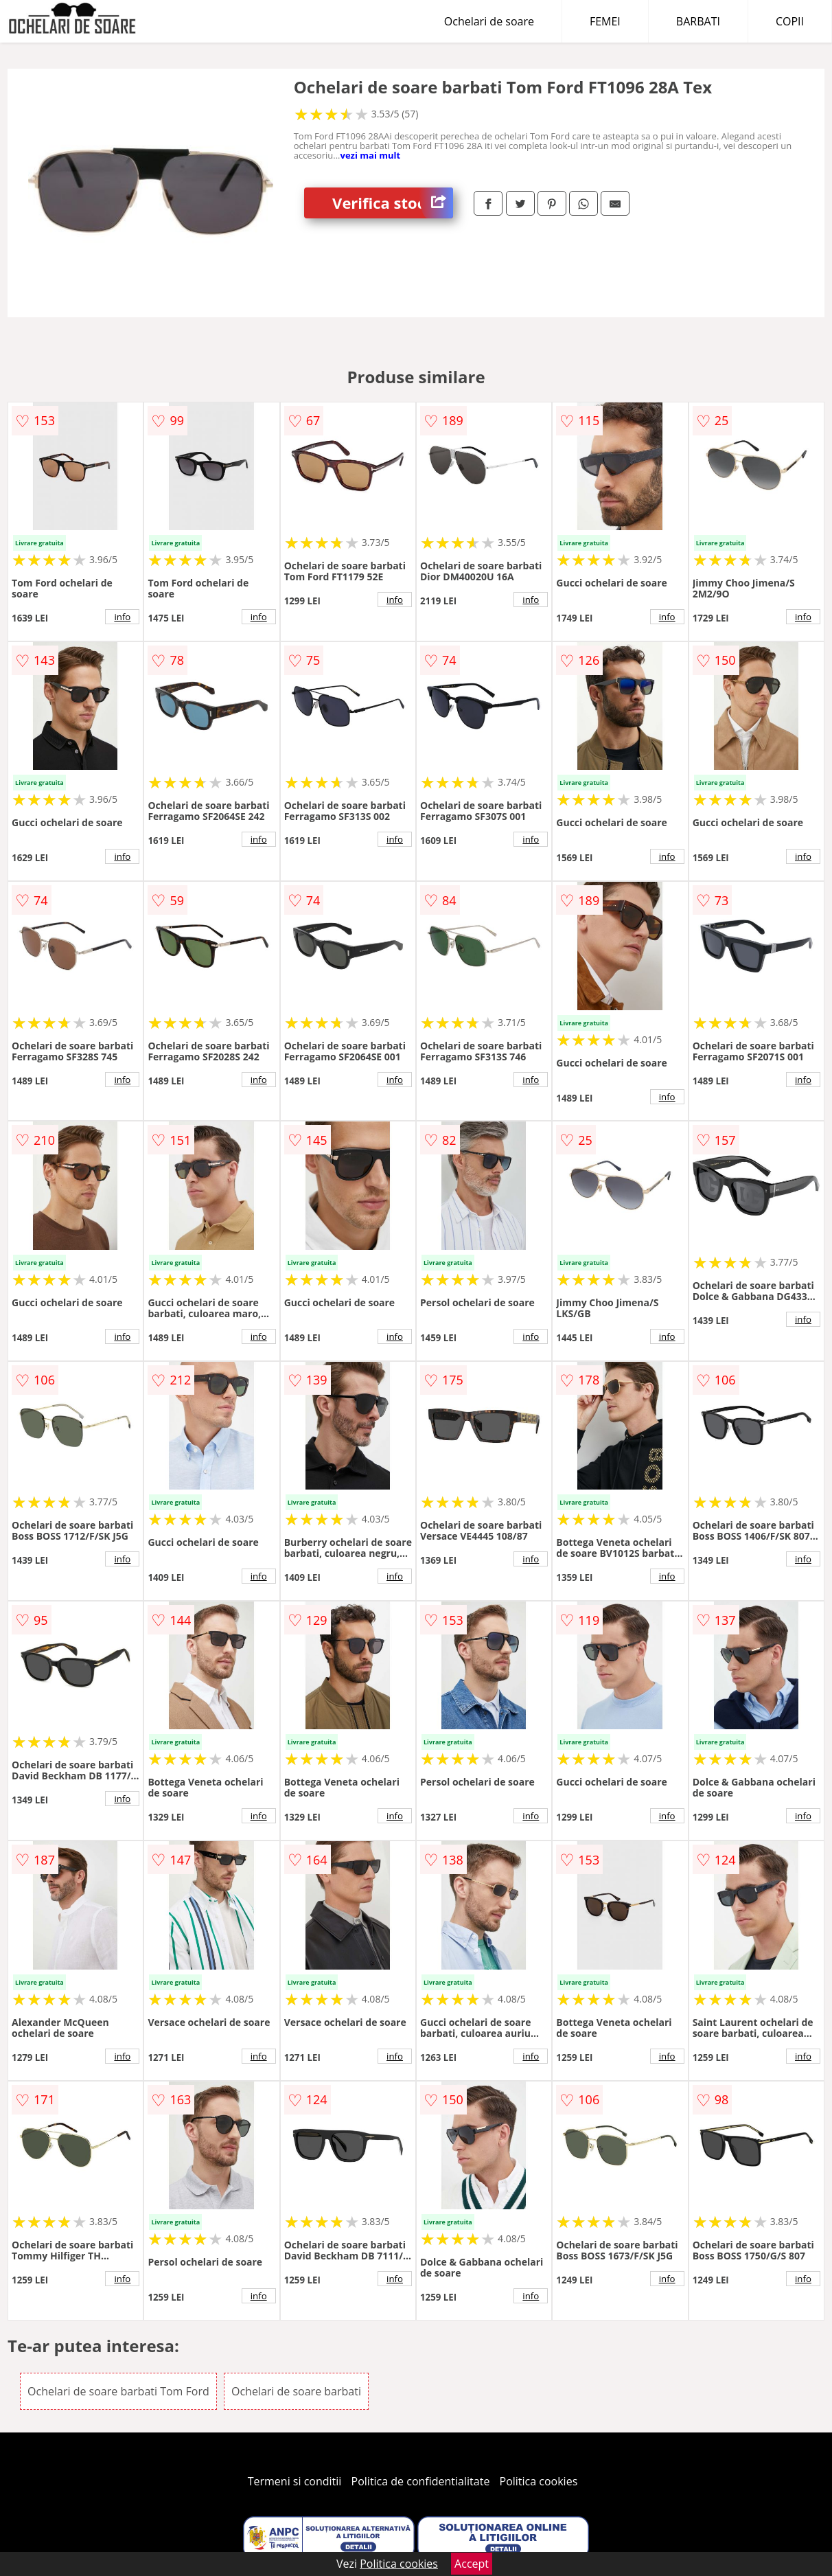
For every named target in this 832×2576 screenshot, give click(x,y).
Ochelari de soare (489, 21)
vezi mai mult (370, 155)
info (122, 617)
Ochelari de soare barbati (296, 2391)
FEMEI (605, 21)
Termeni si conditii (295, 2481)
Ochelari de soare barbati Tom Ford (118, 2391)
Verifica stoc (392, 202)
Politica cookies (539, 2481)
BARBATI (698, 21)
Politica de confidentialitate (420, 2481)
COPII (790, 21)
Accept (471, 2563)
